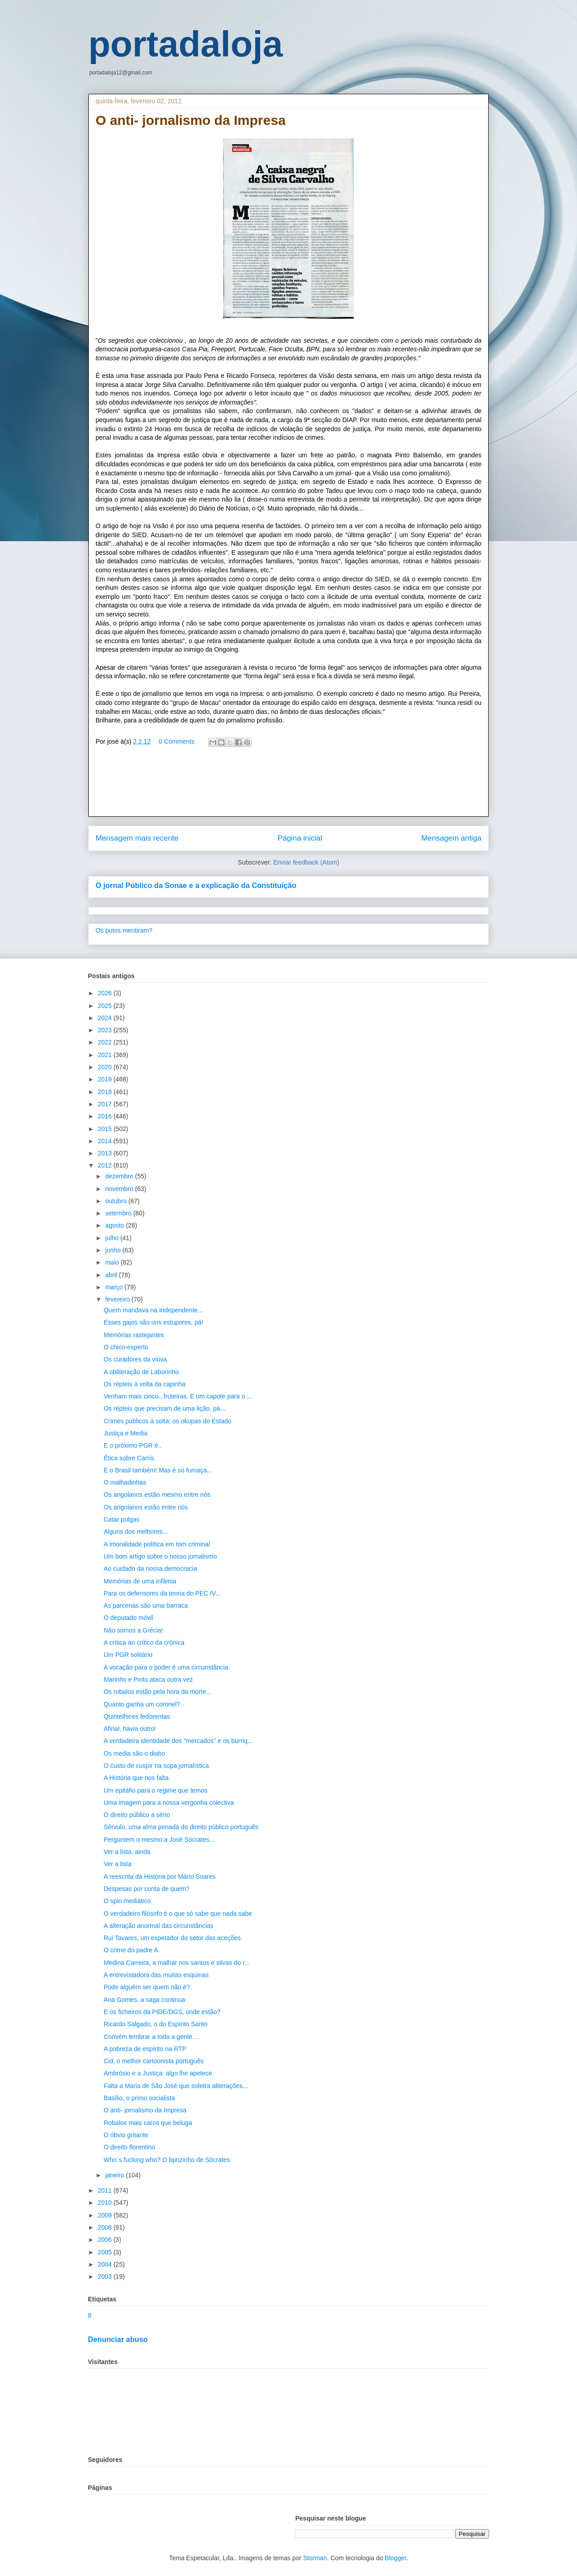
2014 (106, 1141)
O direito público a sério (137, 1814)
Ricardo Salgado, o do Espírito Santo (155, 2024)
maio (112, 1262)
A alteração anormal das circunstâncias (159, 1925)
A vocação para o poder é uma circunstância (166, 1667)
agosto (115, 1225)
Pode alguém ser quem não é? (147, 1987)
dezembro (120, 1176)
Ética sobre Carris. (130, 1458)
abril (112, 1275)
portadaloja (185, 44)
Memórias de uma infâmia (140, 1581)
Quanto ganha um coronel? (142, 1704)
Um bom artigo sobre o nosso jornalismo (160, 1556)
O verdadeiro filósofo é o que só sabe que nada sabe (178, 1913)
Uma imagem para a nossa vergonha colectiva (169, 1802)
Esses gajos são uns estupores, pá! (153, 1322)
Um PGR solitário (128, 1654)
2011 (106, 2190)
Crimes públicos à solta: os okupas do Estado (167, 1421)
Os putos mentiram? (124, 930)
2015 (106, 1128)
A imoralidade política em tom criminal (157, 1544)
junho (113, 1250)
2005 (106, 2252)
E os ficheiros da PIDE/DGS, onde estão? (162, 2011)
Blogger (395, 2558)
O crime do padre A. (132, 1950)
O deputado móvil (128, 1617)
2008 (106, 2227)
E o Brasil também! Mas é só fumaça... (158, 1470)
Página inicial (300, 838)
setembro (119, 1213)
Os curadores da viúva (135, 1359)
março (114, 1287)
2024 (106, 1017)
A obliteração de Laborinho (141, 1371)
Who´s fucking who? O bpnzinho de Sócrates (167, 2159)
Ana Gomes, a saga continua (144, 1999)
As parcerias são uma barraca (146, 1605)
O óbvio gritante (126, 2135)
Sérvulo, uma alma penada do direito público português (181, 1827)
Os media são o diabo (134, 1753)
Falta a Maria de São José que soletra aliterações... (176, 2085)
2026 (106, 993)
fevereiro (118, 1299)
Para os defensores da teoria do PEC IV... (162, 1593)
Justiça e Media (125, 1433)
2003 (106, 2276)
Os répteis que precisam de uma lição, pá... (164, 1408)
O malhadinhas (125, 1482)
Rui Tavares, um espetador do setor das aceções (172, 1937)
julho (112, 1238)
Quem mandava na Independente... (153, 1310)
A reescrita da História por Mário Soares (159, 1876)
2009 (106, 2215)
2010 (106, 2202)
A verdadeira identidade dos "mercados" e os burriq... (178, 1740)
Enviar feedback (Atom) (306, 862)
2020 (106, 1067)
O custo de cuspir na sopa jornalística (156, 1765)
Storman (315, 2558)
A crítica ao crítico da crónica (144, 1642)
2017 (106, 1104)
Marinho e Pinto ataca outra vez (148, 1679)
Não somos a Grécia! (133, 1630)
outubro (116, 1201)
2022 (106, 1042)
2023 (106, 1030)
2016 (106, 1116)
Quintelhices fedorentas (137, 1716)
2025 (106, 1005)
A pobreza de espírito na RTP (145, 2048)
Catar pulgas (121, 1519)
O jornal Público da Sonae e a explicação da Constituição (196, 885)
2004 (106, 2264)
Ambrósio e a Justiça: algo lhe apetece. (159, 2073)
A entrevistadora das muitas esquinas (156, 1974)
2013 (106, 1153)
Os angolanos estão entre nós (146, 1507)
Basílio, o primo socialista (139, 2098)
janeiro (115, 2175)
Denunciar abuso (118, 2339)
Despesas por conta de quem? (147, 1888)
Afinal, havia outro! (130, 1728)
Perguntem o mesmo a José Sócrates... (159, 1839)
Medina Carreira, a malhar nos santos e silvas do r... (177, 1962)
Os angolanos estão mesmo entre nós (157, 1494)
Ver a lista (117, 1864)
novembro (120, 1188)
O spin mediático (127, 1900)
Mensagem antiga (451, 838)
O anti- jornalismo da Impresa (145, 2110)
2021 (106, 1054)
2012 (106, 1165)
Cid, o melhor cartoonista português (154, 2061)
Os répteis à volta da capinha (144, 1384)
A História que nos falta (136, 1777)
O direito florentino (129, 2147)
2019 (106, 1079)
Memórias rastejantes (134, 1335)
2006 (106, 2239)
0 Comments (176, 741)
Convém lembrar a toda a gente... (151, 2036)
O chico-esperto (126, 1347)
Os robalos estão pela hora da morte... (157, 1691)
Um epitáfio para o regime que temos (155, 1790)
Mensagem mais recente (137, 838)
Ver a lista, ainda (127, 1851)
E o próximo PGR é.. (132, 1445)
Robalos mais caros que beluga (148, 2122)
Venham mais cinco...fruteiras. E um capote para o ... (178, 1396)
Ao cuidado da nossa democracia (150, 1568)
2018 (106, 1091)
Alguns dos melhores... (136, 1531)
